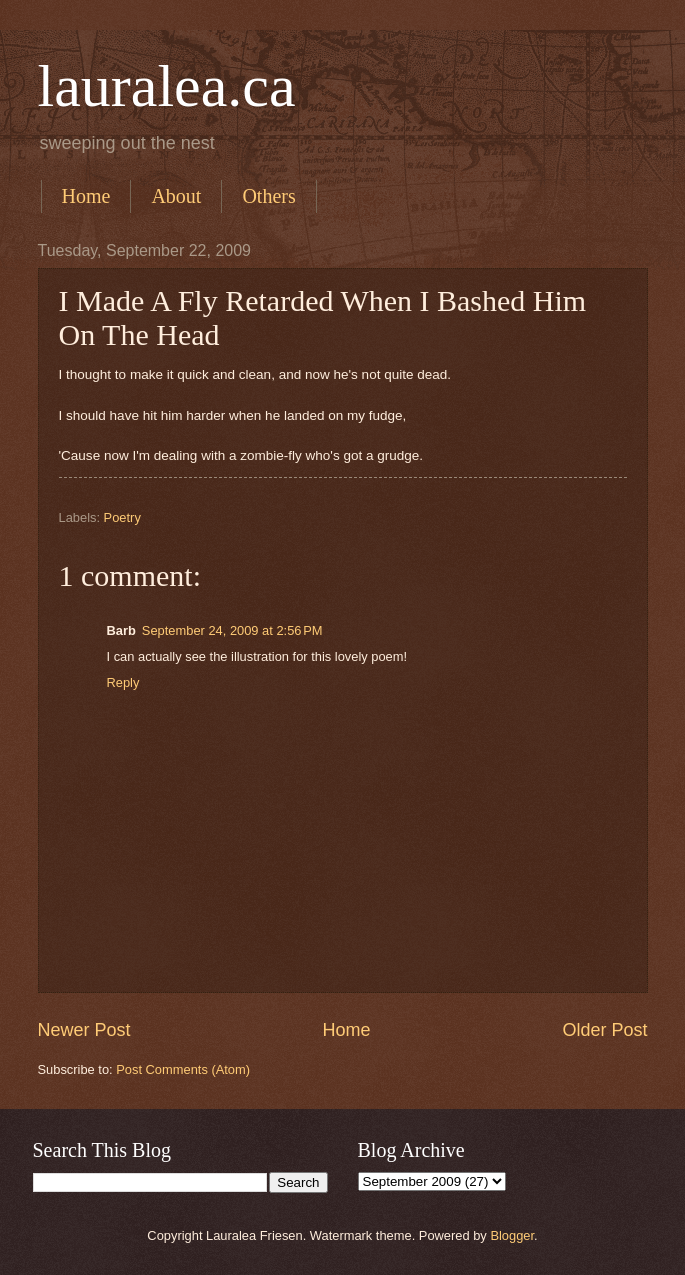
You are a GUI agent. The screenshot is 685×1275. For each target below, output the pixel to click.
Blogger (512, 1235)
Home (86, 196)
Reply (123, 682)
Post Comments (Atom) (183, 1069)
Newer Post (84, 1030)
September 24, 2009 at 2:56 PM (232, 630)
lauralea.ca (167, 86)
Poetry (122, 517)
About (176, 196)
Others (268, 196)
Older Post (604, 1030)
